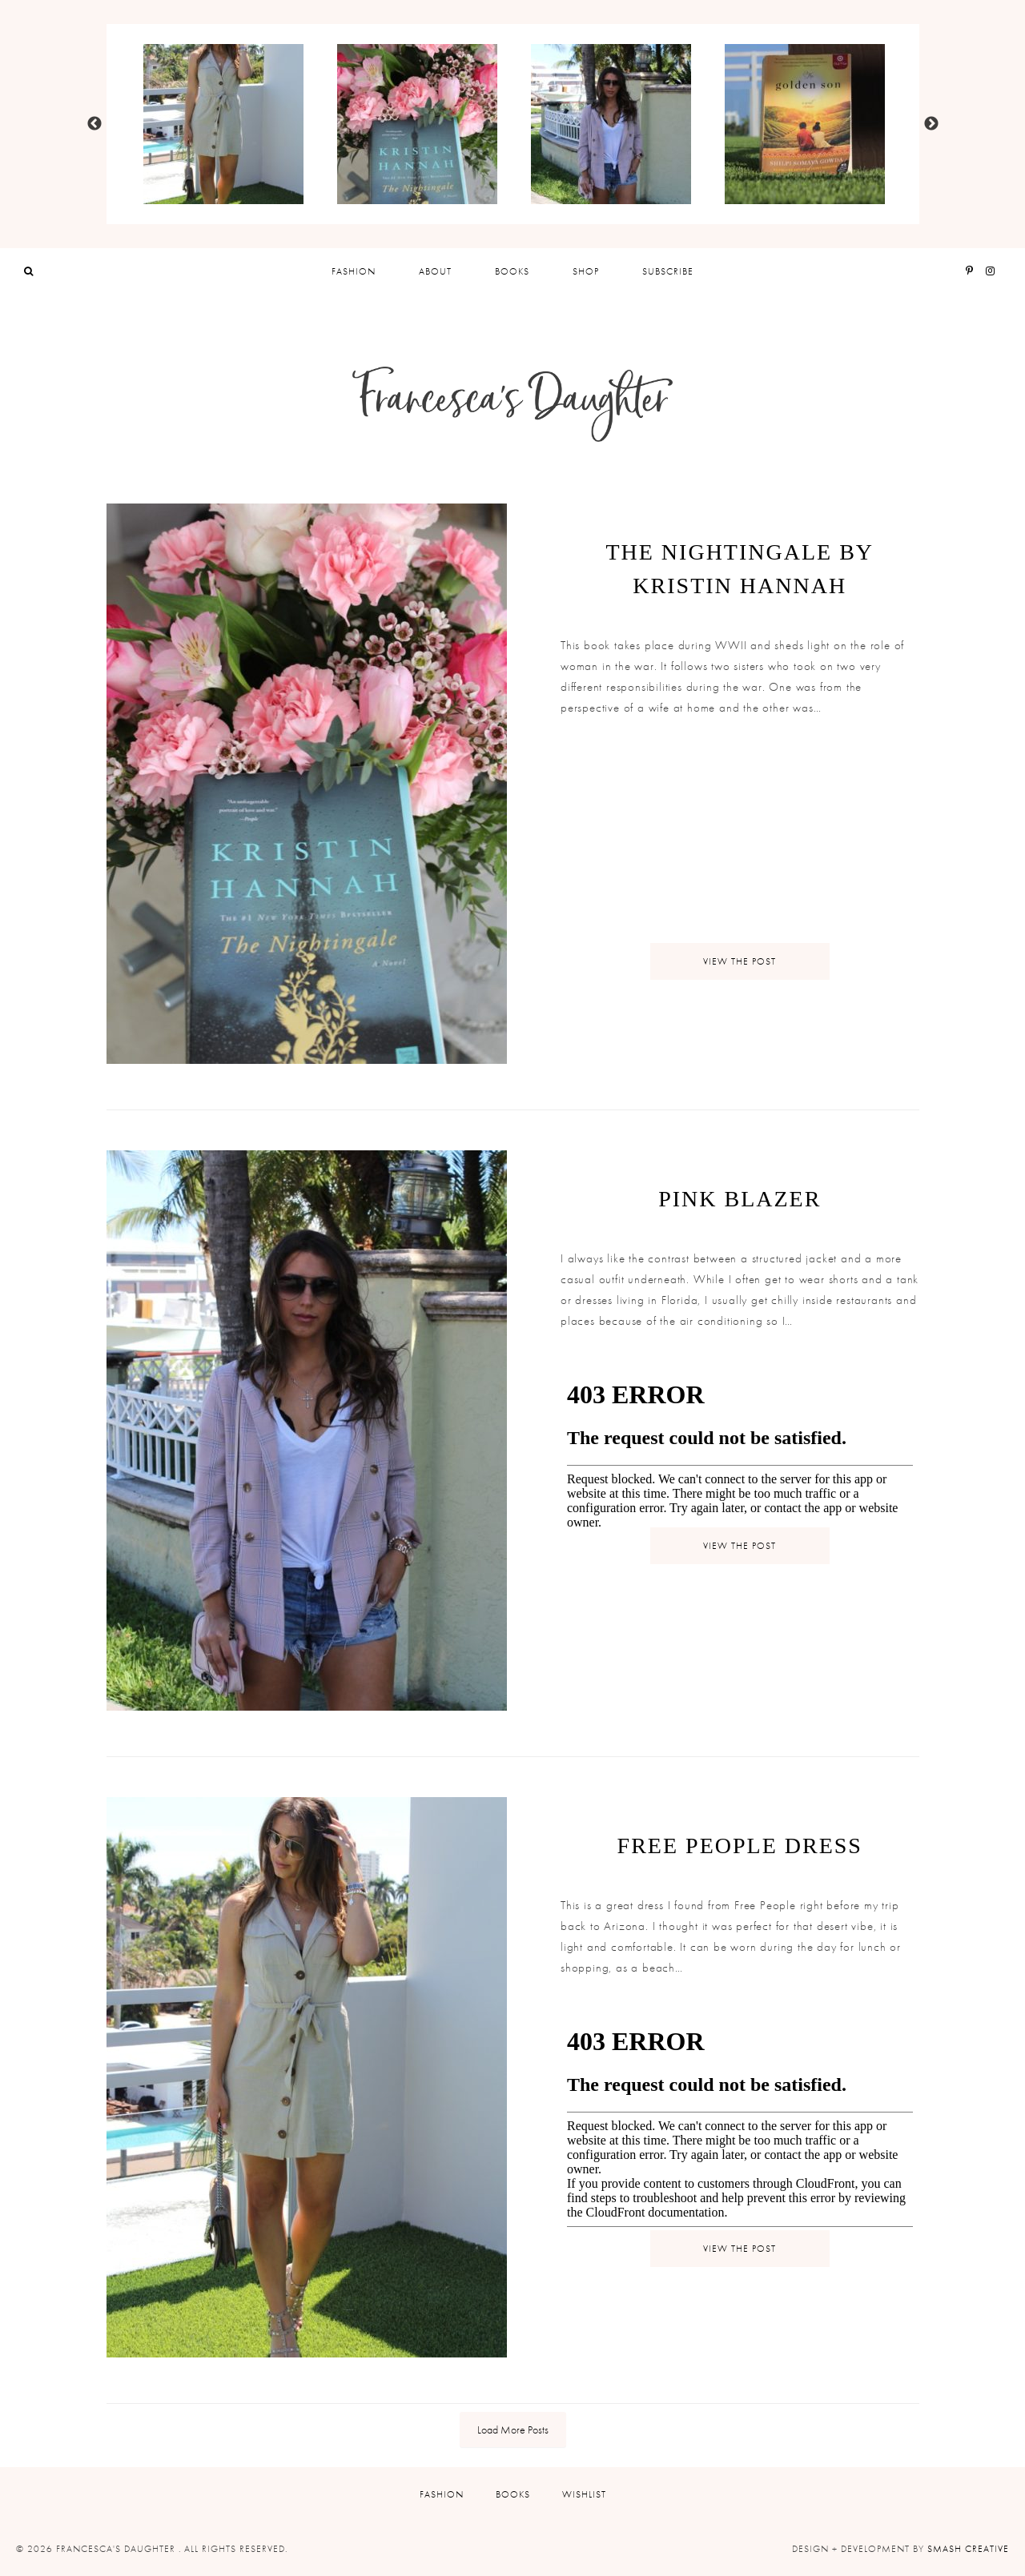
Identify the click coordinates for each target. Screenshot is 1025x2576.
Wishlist (584, 2494)
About (435, 271)
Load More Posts (513, 2429)
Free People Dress (739, 1845)
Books (512, 271)
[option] (223, 124)
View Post (739, 961)
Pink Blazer (739, 1198)
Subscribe (667, 271)
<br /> (609, 846)
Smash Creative (968, 2548)
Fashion (354, 271)
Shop (586, 271)
